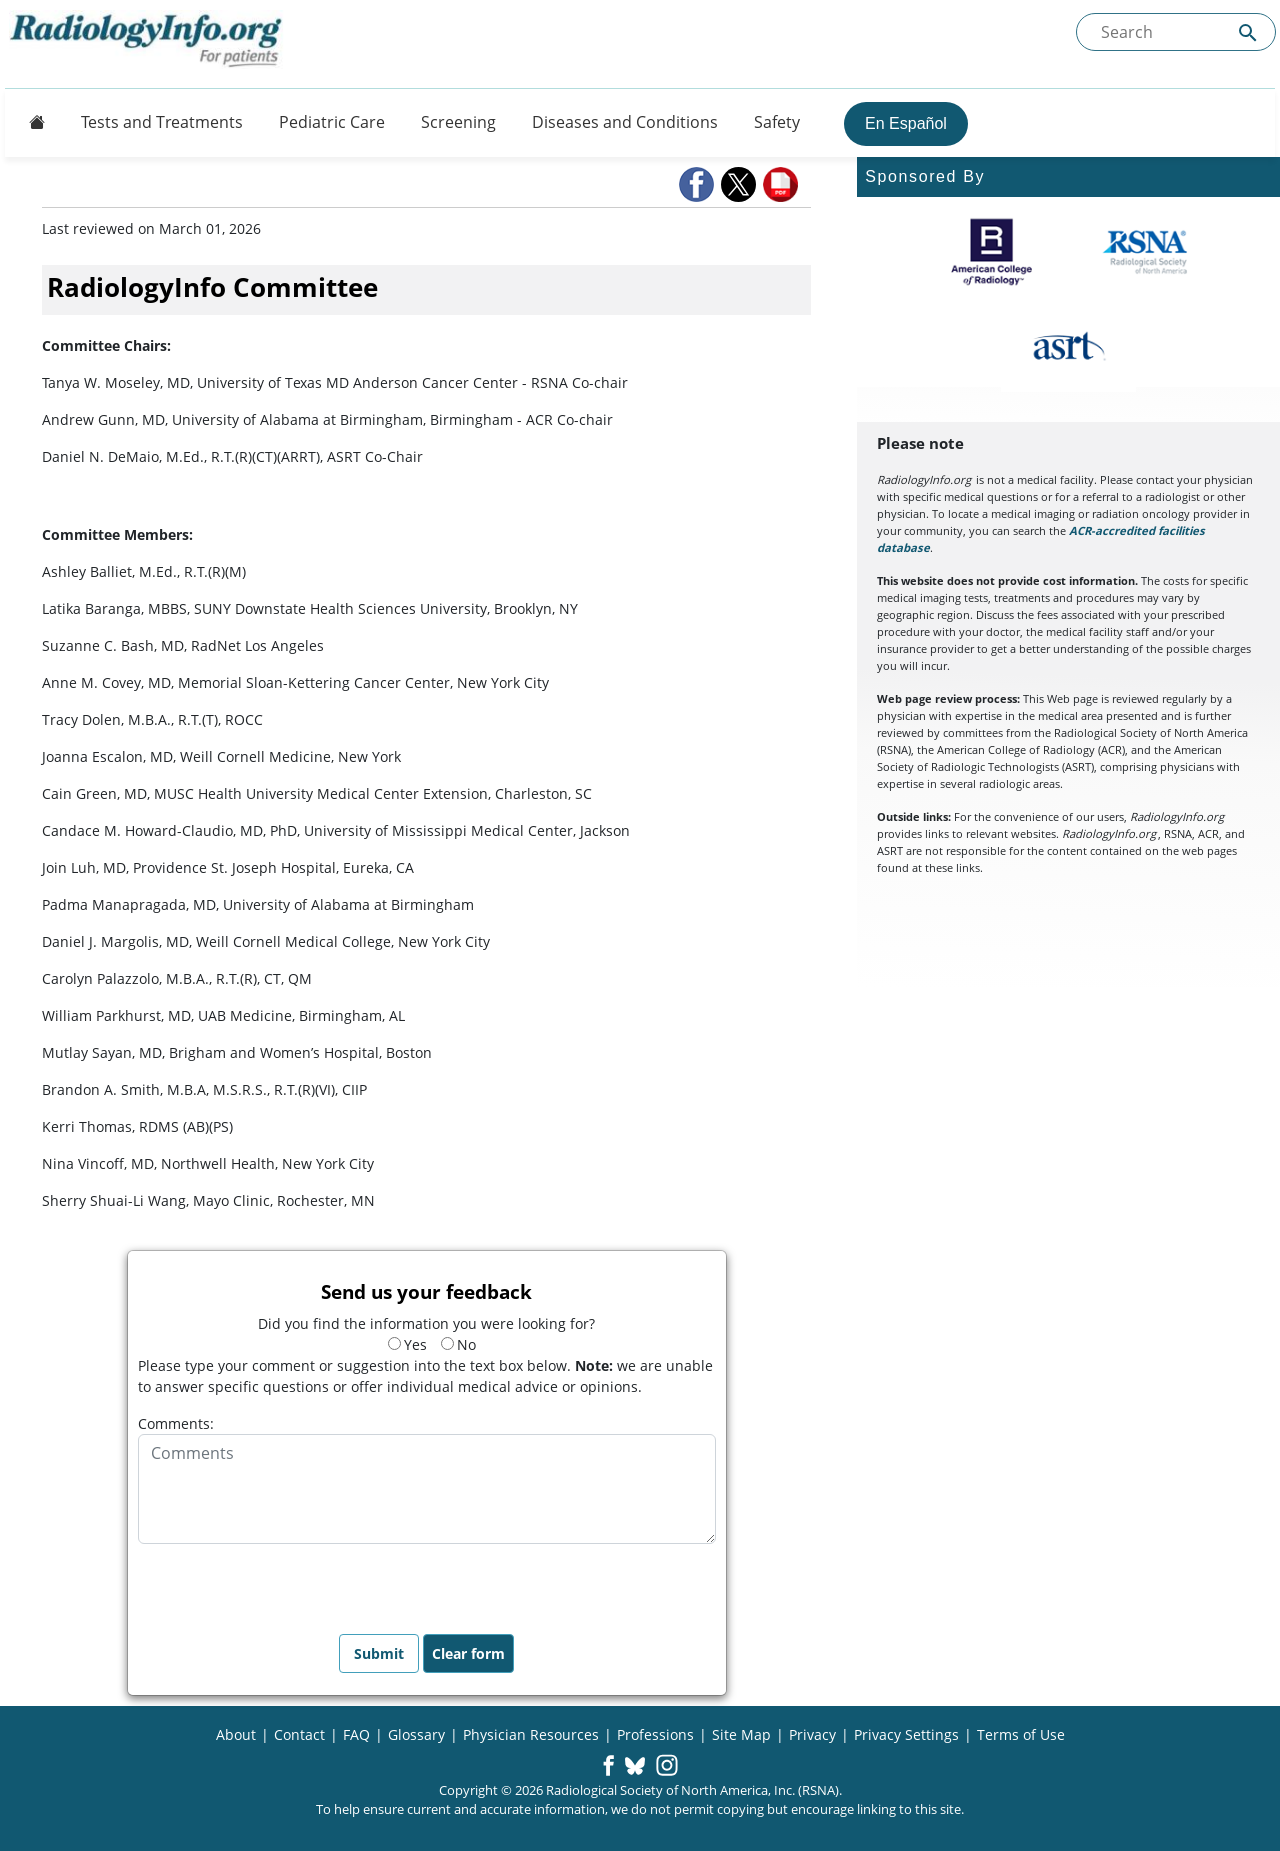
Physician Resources (531, 1734)
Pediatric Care (332, 122)
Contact (299, 1734)
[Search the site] (1176, 32)
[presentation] (290, 1583)
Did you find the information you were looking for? (426, 1323)
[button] (698, 184)
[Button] (31, 122)
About (236, 1734)
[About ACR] (991, 252)
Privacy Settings (906, 1734)
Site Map (741, 1734)
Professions (655, 1734)
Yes (407, 1344)
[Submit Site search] (1248, 32)
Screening (458, 122)
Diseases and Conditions (625, 122)
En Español (906, 123)
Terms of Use (1021, 1734)
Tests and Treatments (162, 122)
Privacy (812, 1734)
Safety (777, 122)
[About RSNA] (1146, 252)
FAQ (356, 1734)
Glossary (416, 1734)
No (458, 1344)
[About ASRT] (1068, 347)
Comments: (176, 1423)
